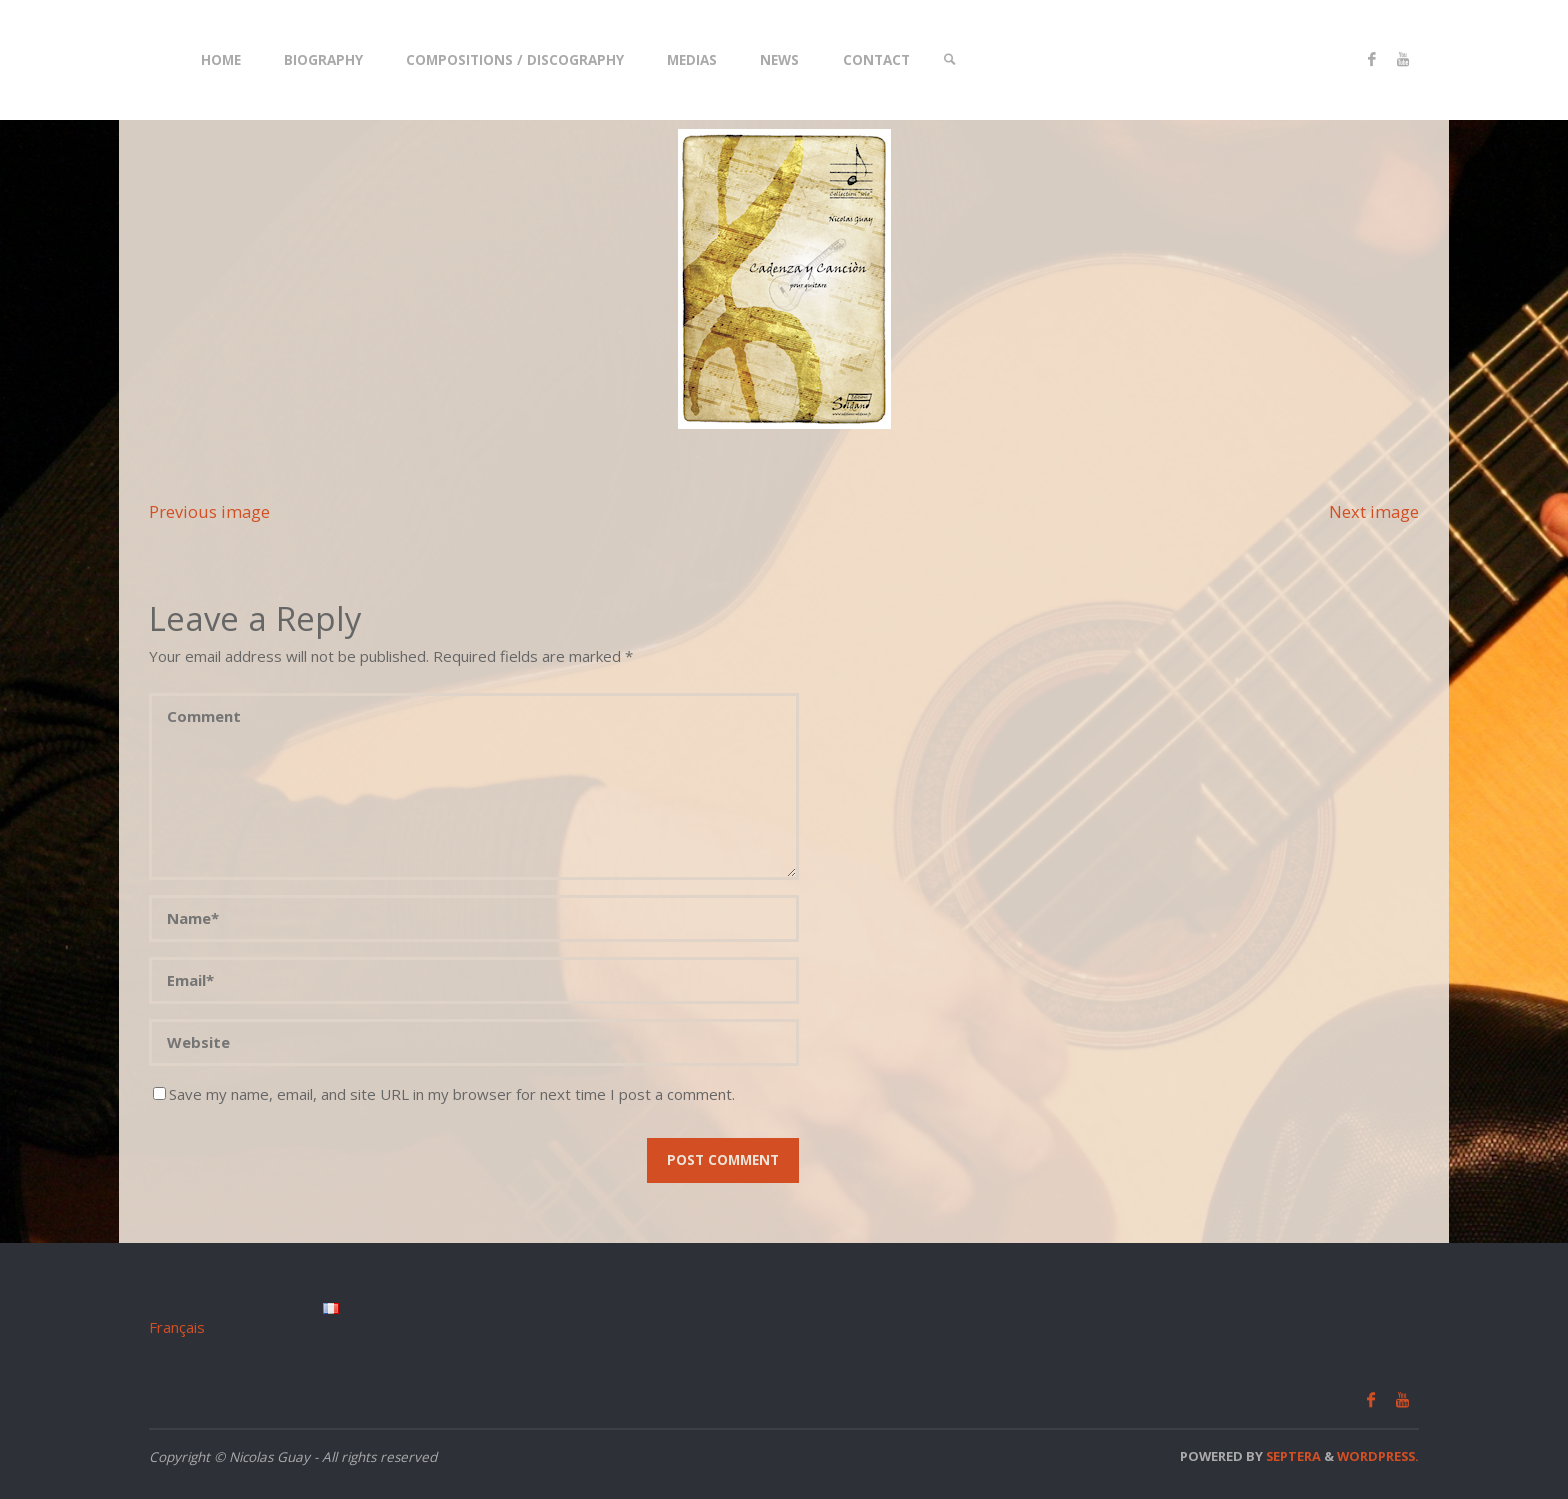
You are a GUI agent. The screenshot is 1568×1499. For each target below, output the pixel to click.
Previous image (209, 511)
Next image (1374, 511)
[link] (950, 60)
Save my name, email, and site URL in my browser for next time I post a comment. (444, 1094)
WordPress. (1378, 1456)
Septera (1292, 1456)
